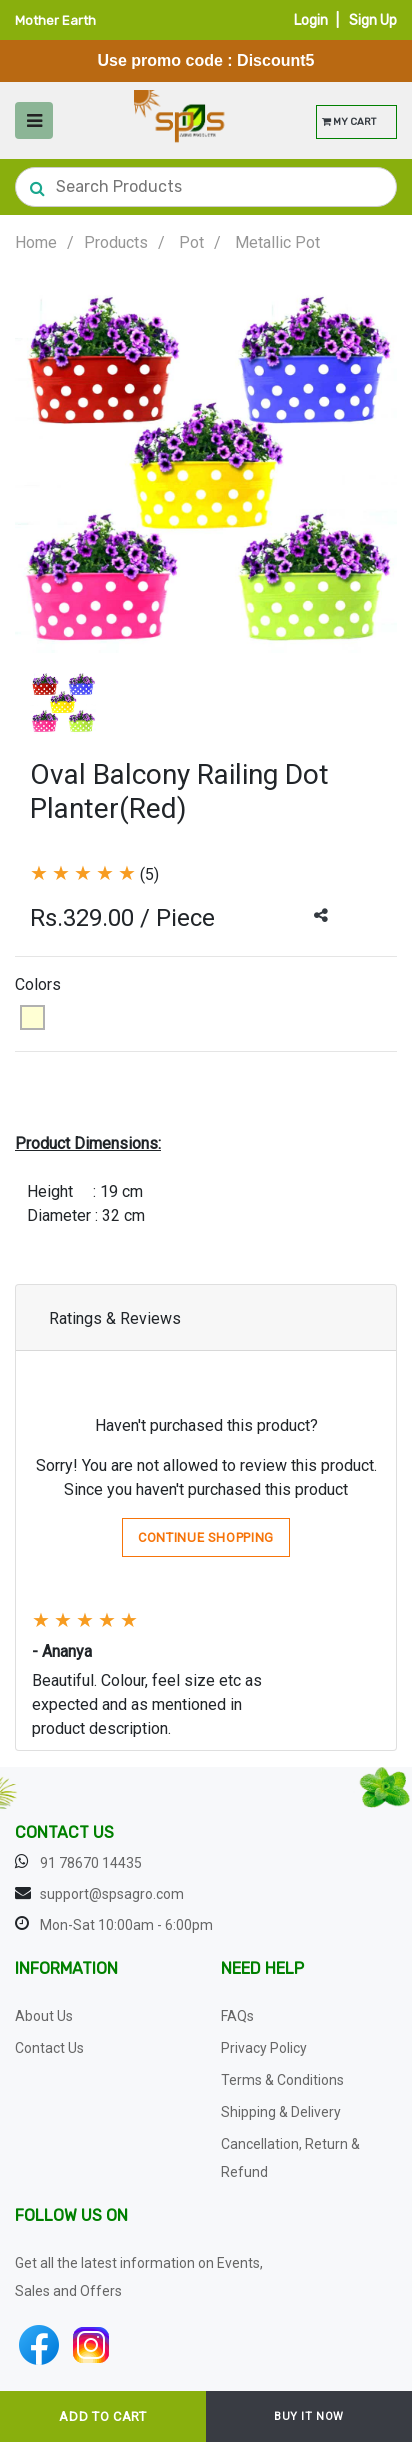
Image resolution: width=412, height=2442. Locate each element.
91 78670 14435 (91, 1863)
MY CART (349, 122)
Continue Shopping (206, 1537)
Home (36, 242)
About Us (44, 2016)
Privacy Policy (264, 2048)
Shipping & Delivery (281, 2112)
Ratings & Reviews (115, 1318)
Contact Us (49, 2048)
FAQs (237, 2016)
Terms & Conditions (282, 2080)
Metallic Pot (277, 242)
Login (311, 20)
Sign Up (373, 20)
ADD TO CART (102, 2416)
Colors (38, 984)
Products (116, 242)
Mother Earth (55, 20)
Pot (191, 242)
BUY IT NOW (309, 2416)
